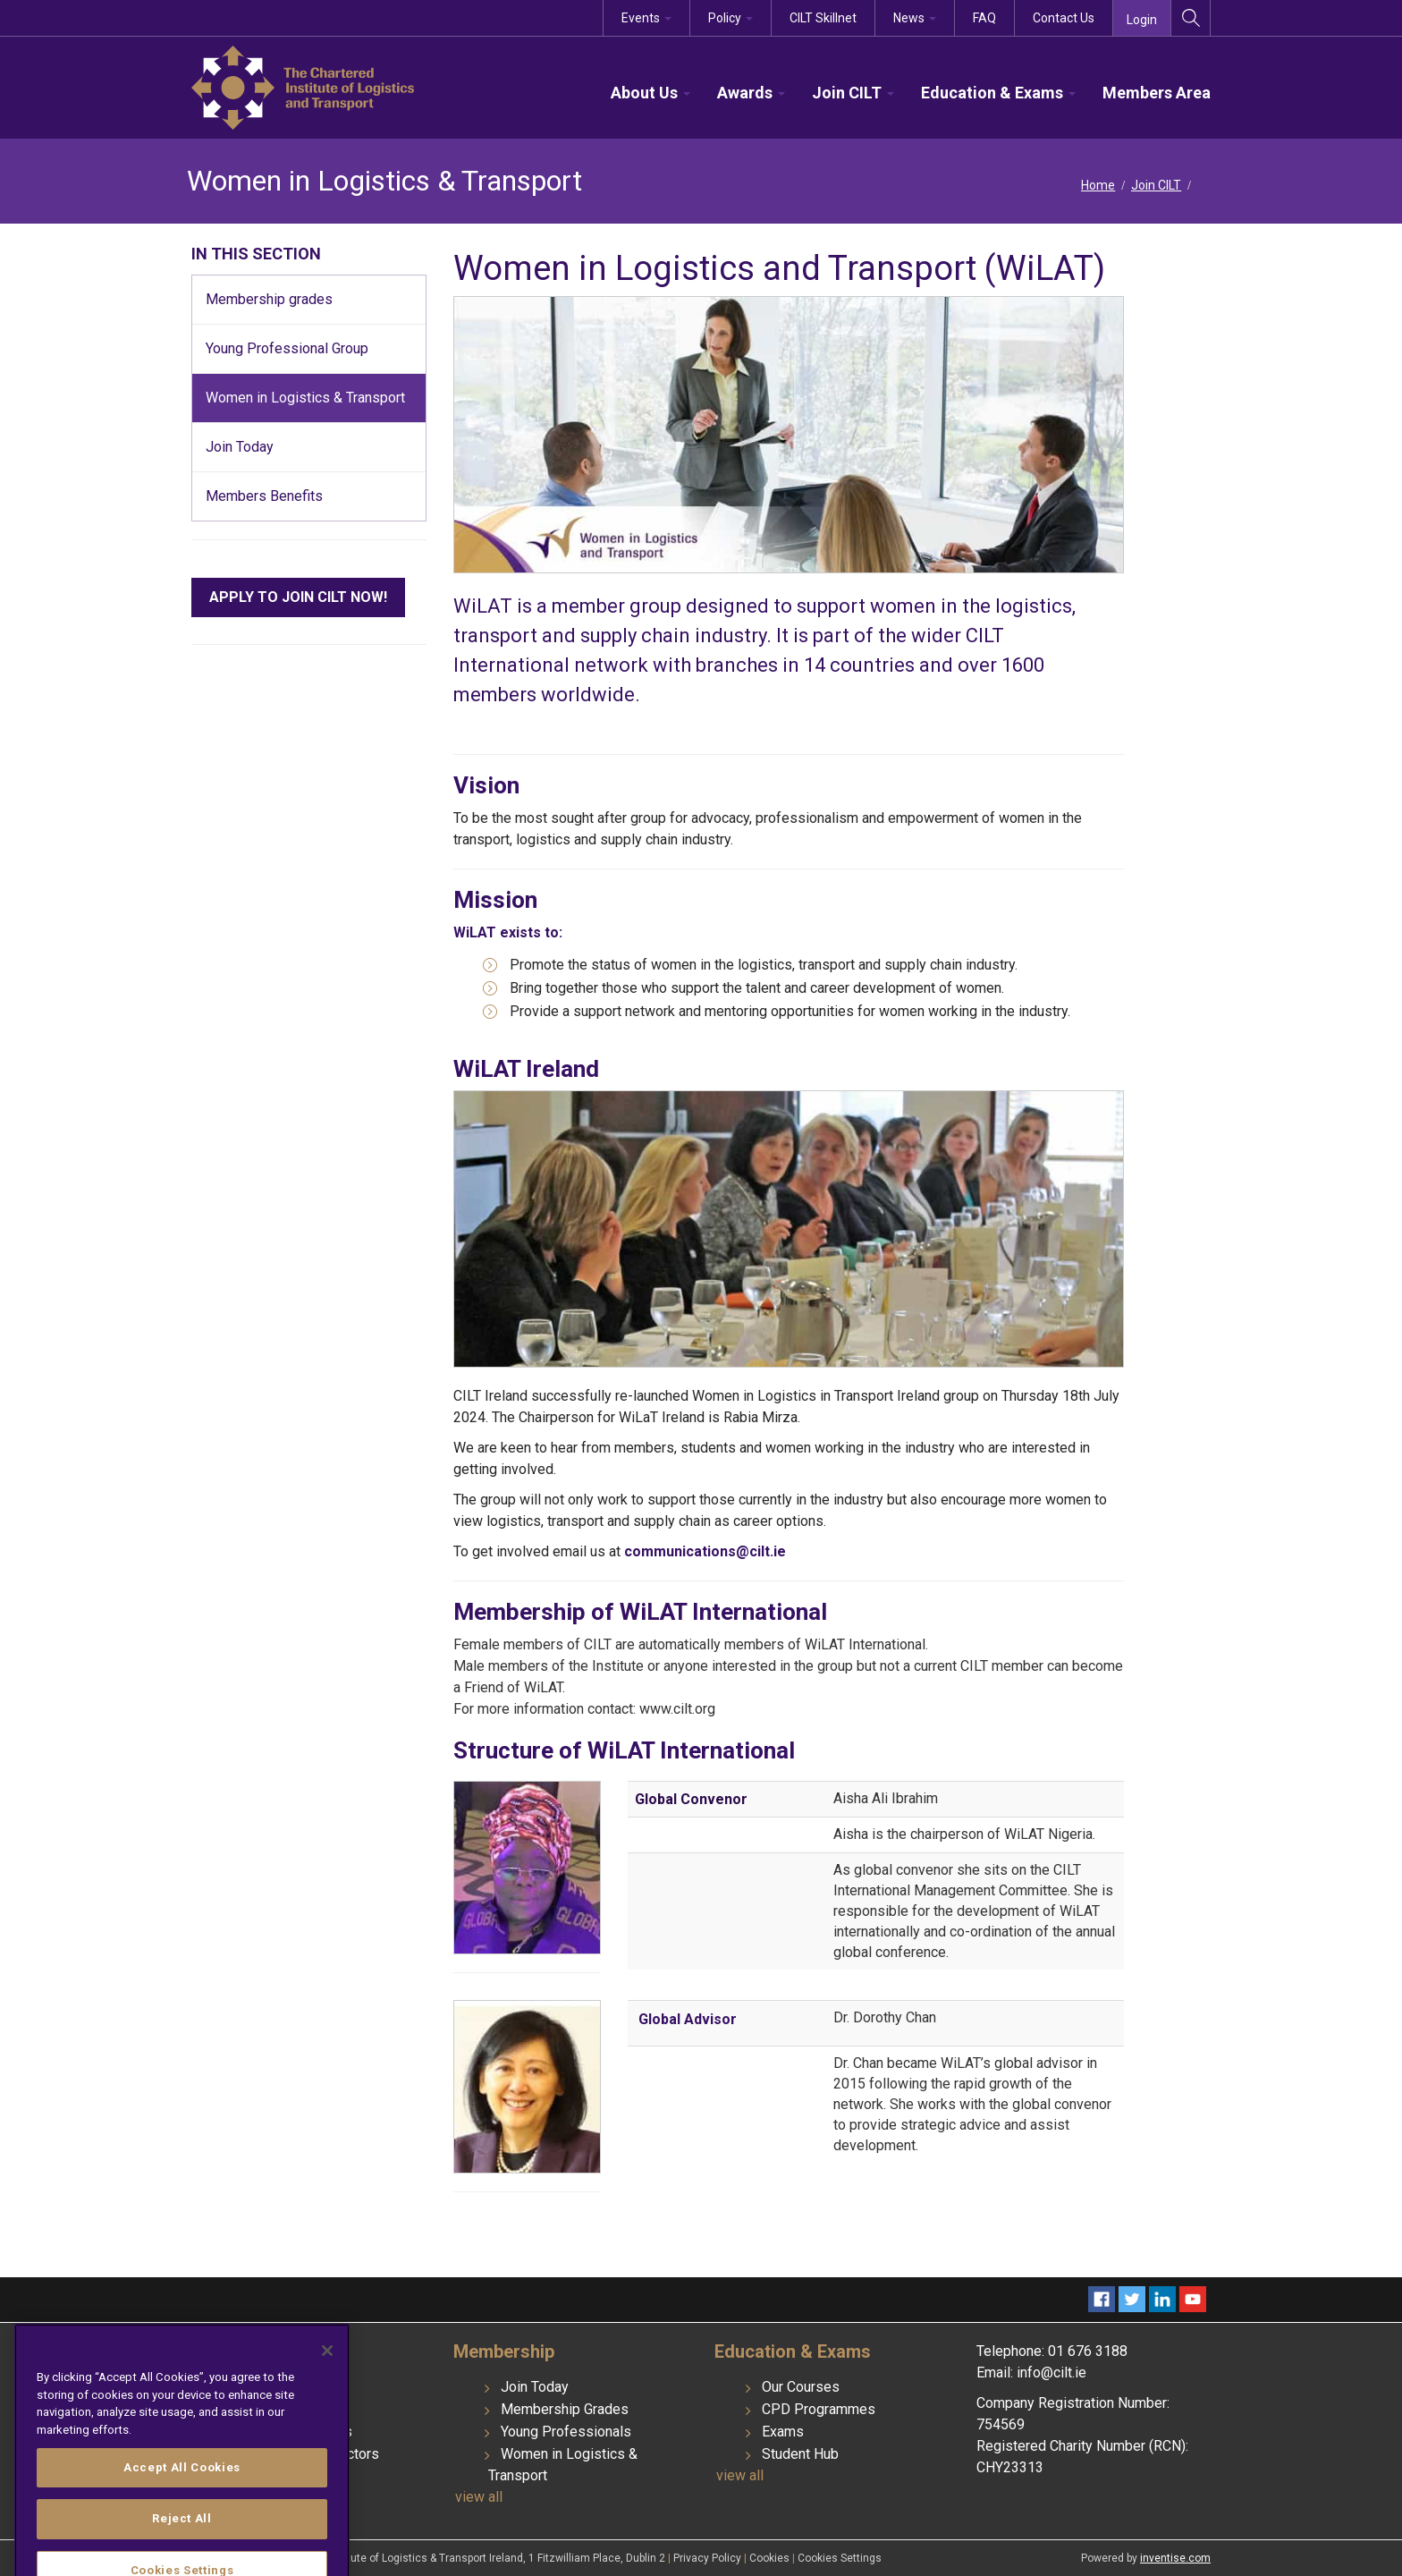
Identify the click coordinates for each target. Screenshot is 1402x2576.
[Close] (327, 2433)
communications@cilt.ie (705, 1551)
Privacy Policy (708, 2558)
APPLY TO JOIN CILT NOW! (298, 597)
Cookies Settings (840, 2558)
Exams (783, 2431)
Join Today (535, 2386)
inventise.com (1175, 2558)
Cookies (770, 2558)
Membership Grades (565, 2409)
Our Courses (801, 2386)
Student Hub (800, 2453)
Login (1142, 20)
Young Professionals (566, 2431)
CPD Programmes (818, 2409)
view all (479, 2496)
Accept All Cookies (182, 2550)
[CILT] (302, 86)
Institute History (289, 2386)
